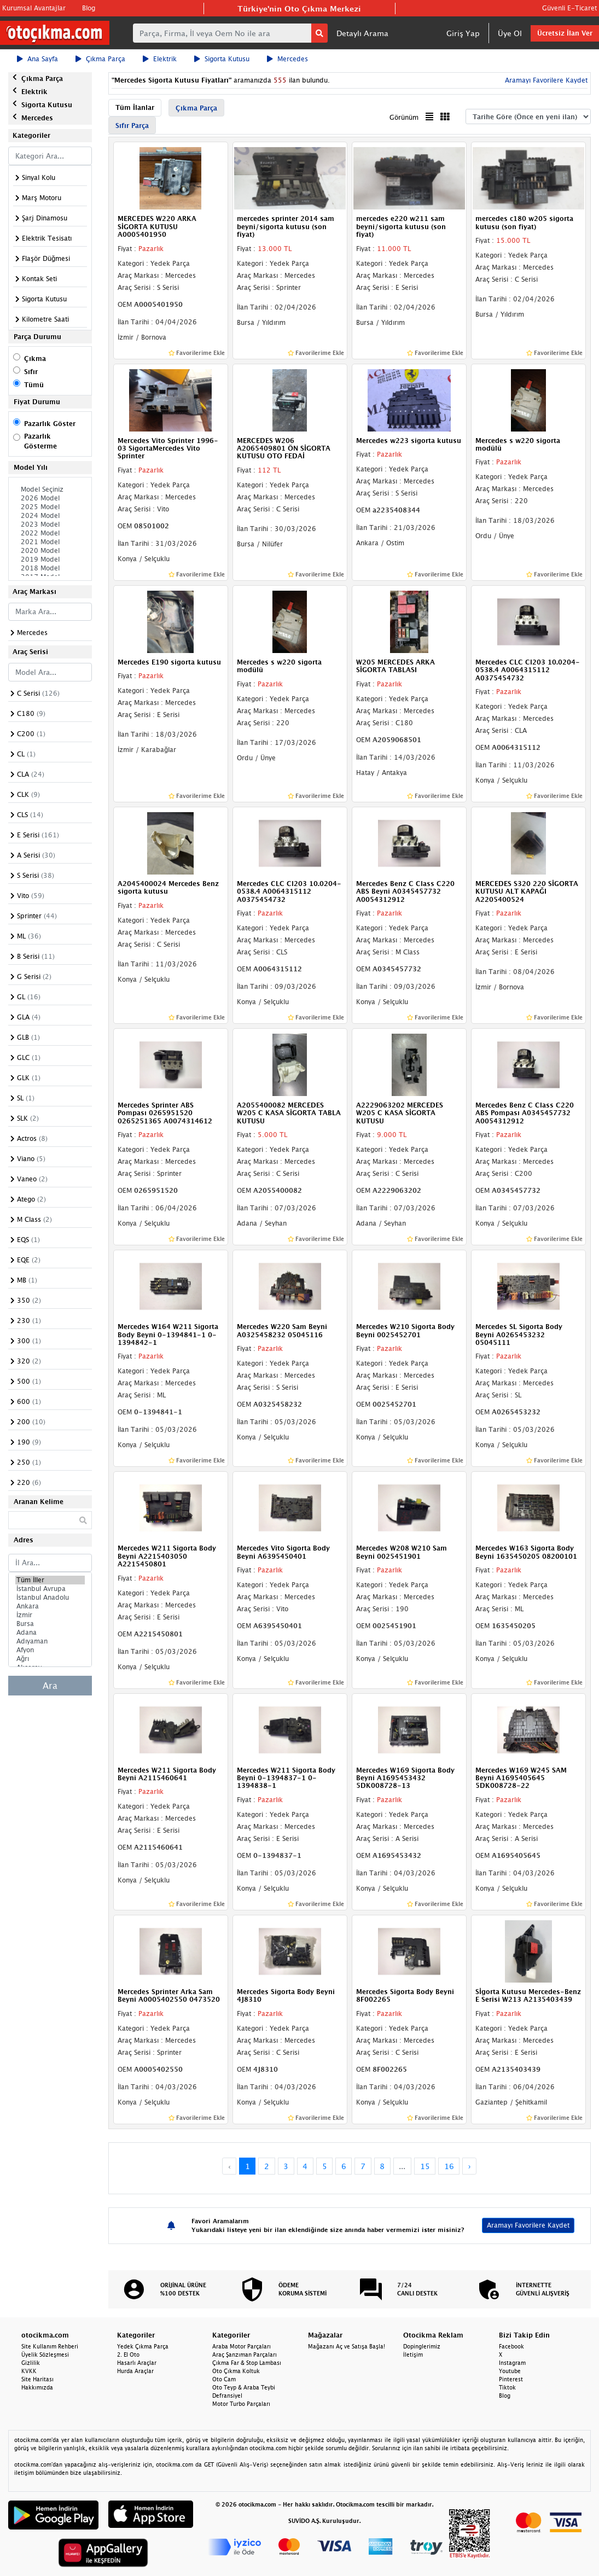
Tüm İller (50, 1580)
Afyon (50, 1650)
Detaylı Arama (362, 33)
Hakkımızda (37, 2387)
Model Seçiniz (50, 489)
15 (425, 2166)
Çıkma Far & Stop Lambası (246, 2362)
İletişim (413, 2354)
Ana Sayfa (37, 59)
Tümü (34, 385)
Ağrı (50, 1658)
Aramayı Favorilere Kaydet (545, 80)
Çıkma (35, 358)
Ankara (50, 1606)
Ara (50, 1686)
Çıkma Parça (100, 59)
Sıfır (31, 372)
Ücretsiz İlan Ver (564, 33)
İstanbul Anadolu (50, 1597)
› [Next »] (469, 2166)
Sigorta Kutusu (221, 59)
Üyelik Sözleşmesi (45, 2354)
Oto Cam (224, 2379)
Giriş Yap (463, 33)
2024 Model (50, 515)
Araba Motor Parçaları (241, 2346)
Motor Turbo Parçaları (241, 2403)
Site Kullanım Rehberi (49, 2346)
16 (449, 2166)
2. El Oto (128, 2354)
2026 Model (50, 498)
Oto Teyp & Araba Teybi (243, 2387)
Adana (50, 1632)
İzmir (50, 1615)
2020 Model (50, 550)
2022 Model (50, 533)
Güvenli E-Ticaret (569, 8)
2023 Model (50, 524)
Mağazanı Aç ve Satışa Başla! (346, 2346)
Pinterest (511, 2379)
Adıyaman (50, 1641)
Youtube (510, 2371)
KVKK (29, 2371)
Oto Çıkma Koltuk (236, 2371)
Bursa (50, 1623)
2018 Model (50, 568)
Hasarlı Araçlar (136, 2362)
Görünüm (403, 117)
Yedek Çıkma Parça (142, 2346)
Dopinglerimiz (421, 2346)
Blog (88, 8)
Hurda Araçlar (135, 2371)
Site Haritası (37, 2379)
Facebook (511, 2346)
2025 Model (50, 507)
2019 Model (50, 559)
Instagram (512, 2362)
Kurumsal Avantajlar (34, 8)
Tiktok (507, 2387)
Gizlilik (30, 2362)
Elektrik (160, 59)
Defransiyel (227, 2395)
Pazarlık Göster (49, 423)
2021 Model (50, 542)
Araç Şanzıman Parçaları (244, 2354)
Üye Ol (510, 33)
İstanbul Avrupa (50, 1588)
